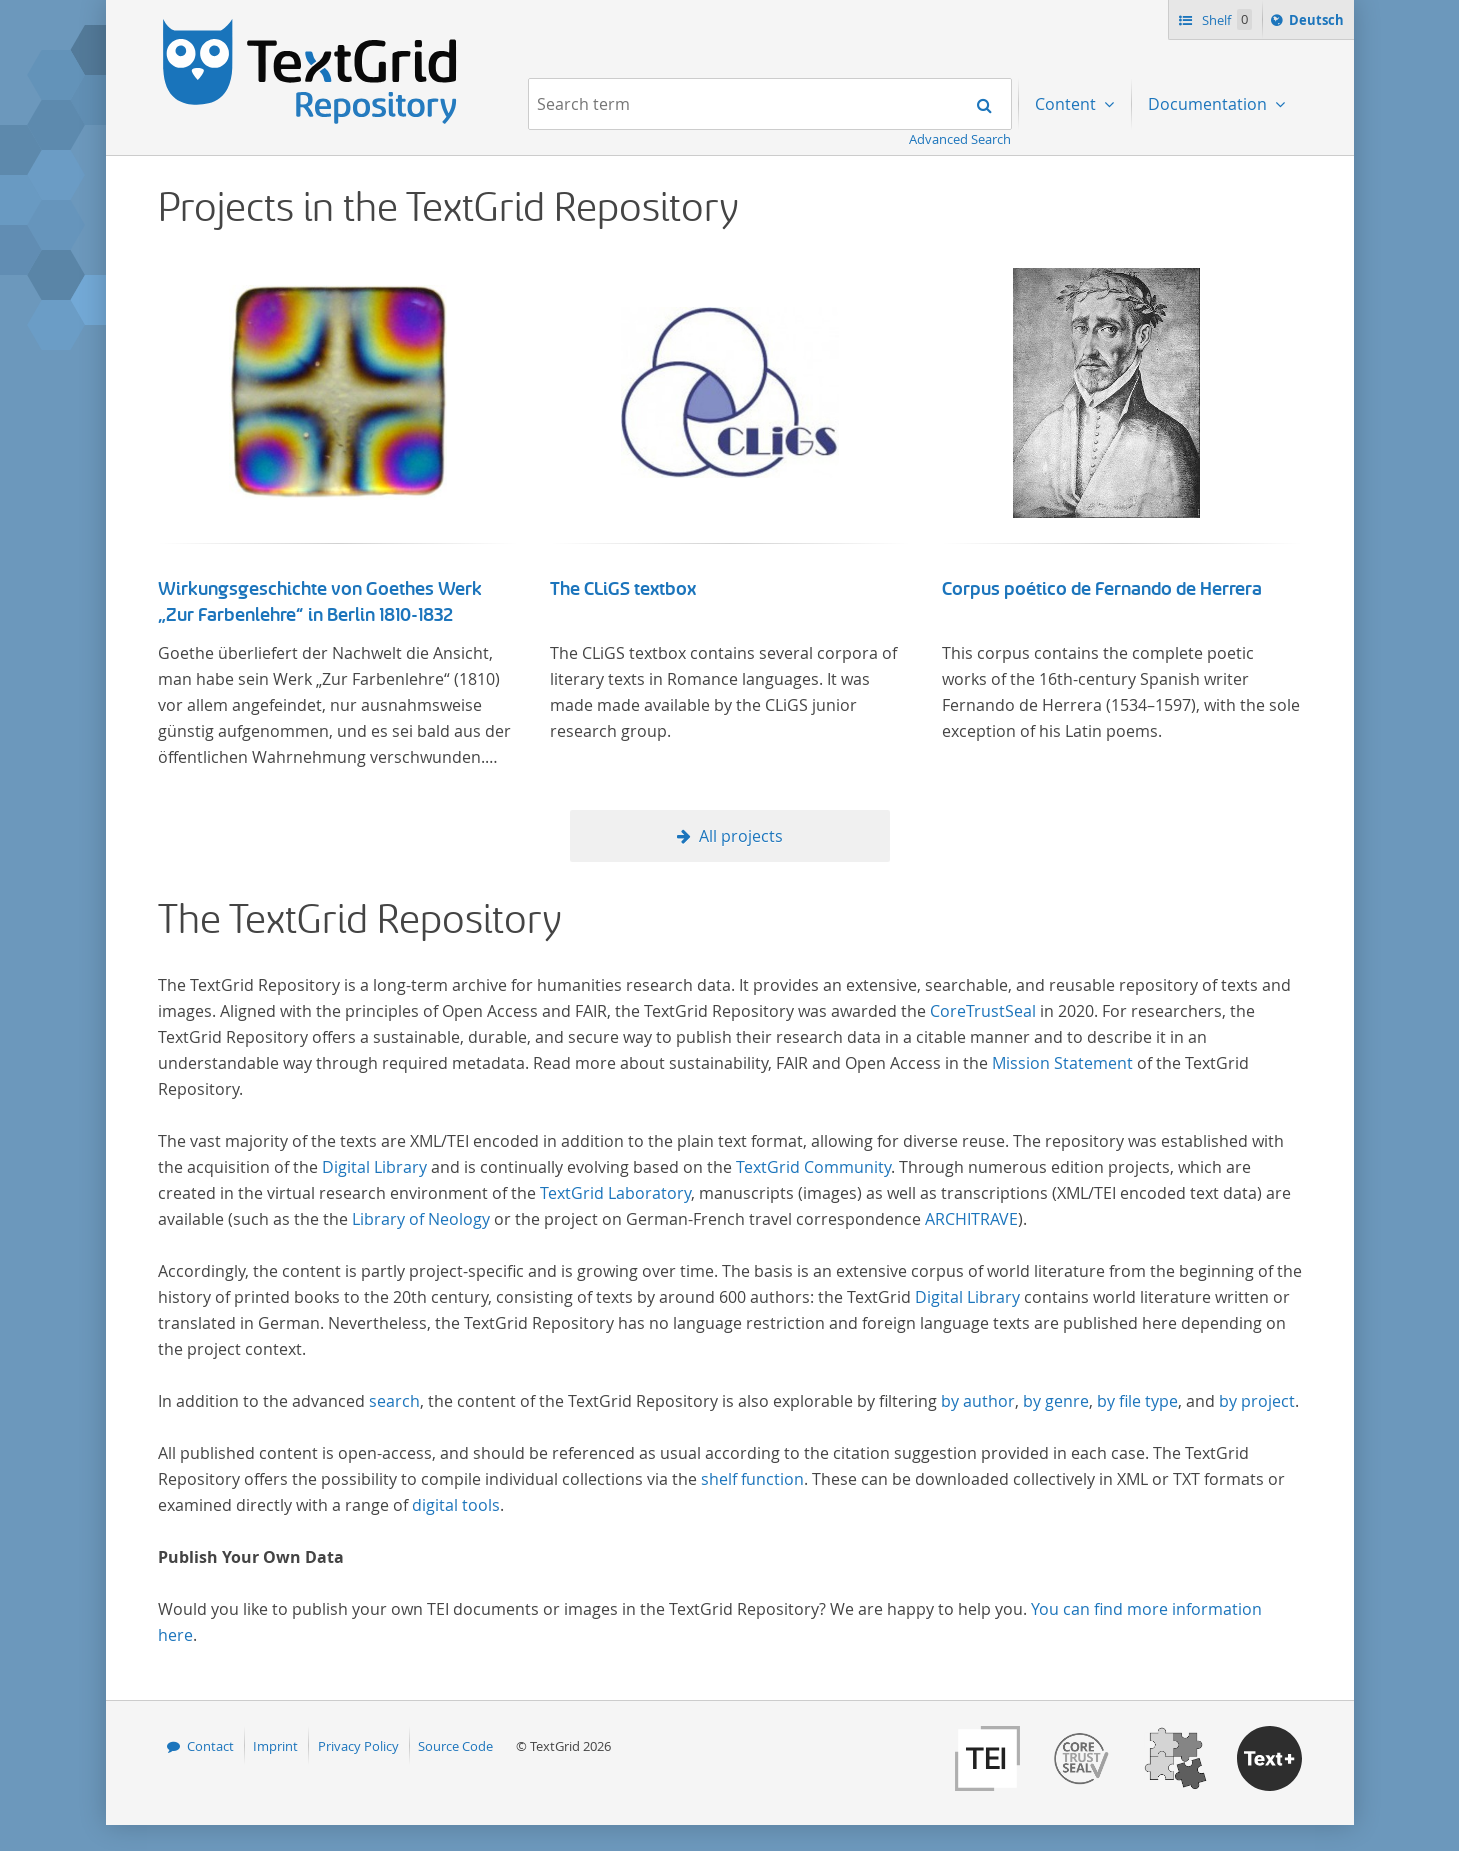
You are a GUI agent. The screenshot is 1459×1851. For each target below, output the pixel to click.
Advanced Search (960, 139)
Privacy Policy (358, 1746)
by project (1257, 1401)
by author (978, 1401)
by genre (1056, 1401)
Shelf (1225, 19)
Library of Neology (421, 1219)
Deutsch (1318, 23)
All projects (741, 836)
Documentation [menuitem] (1209, 104)
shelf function (752, 1479)
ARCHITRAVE (971, 1219)
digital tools (456, 1505)
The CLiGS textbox (623, 589)
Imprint (275, 1746)
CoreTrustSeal (983, 1011)
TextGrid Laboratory (615, 1193)
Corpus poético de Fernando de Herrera (1102, 589)
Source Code (455, 1746)
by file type (1137, 1401)
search (394, 1401)
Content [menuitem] (1067, 104)
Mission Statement (1062, 1063)
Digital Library (374, 1167)
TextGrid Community (813, 1167)
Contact (210, 1746)
